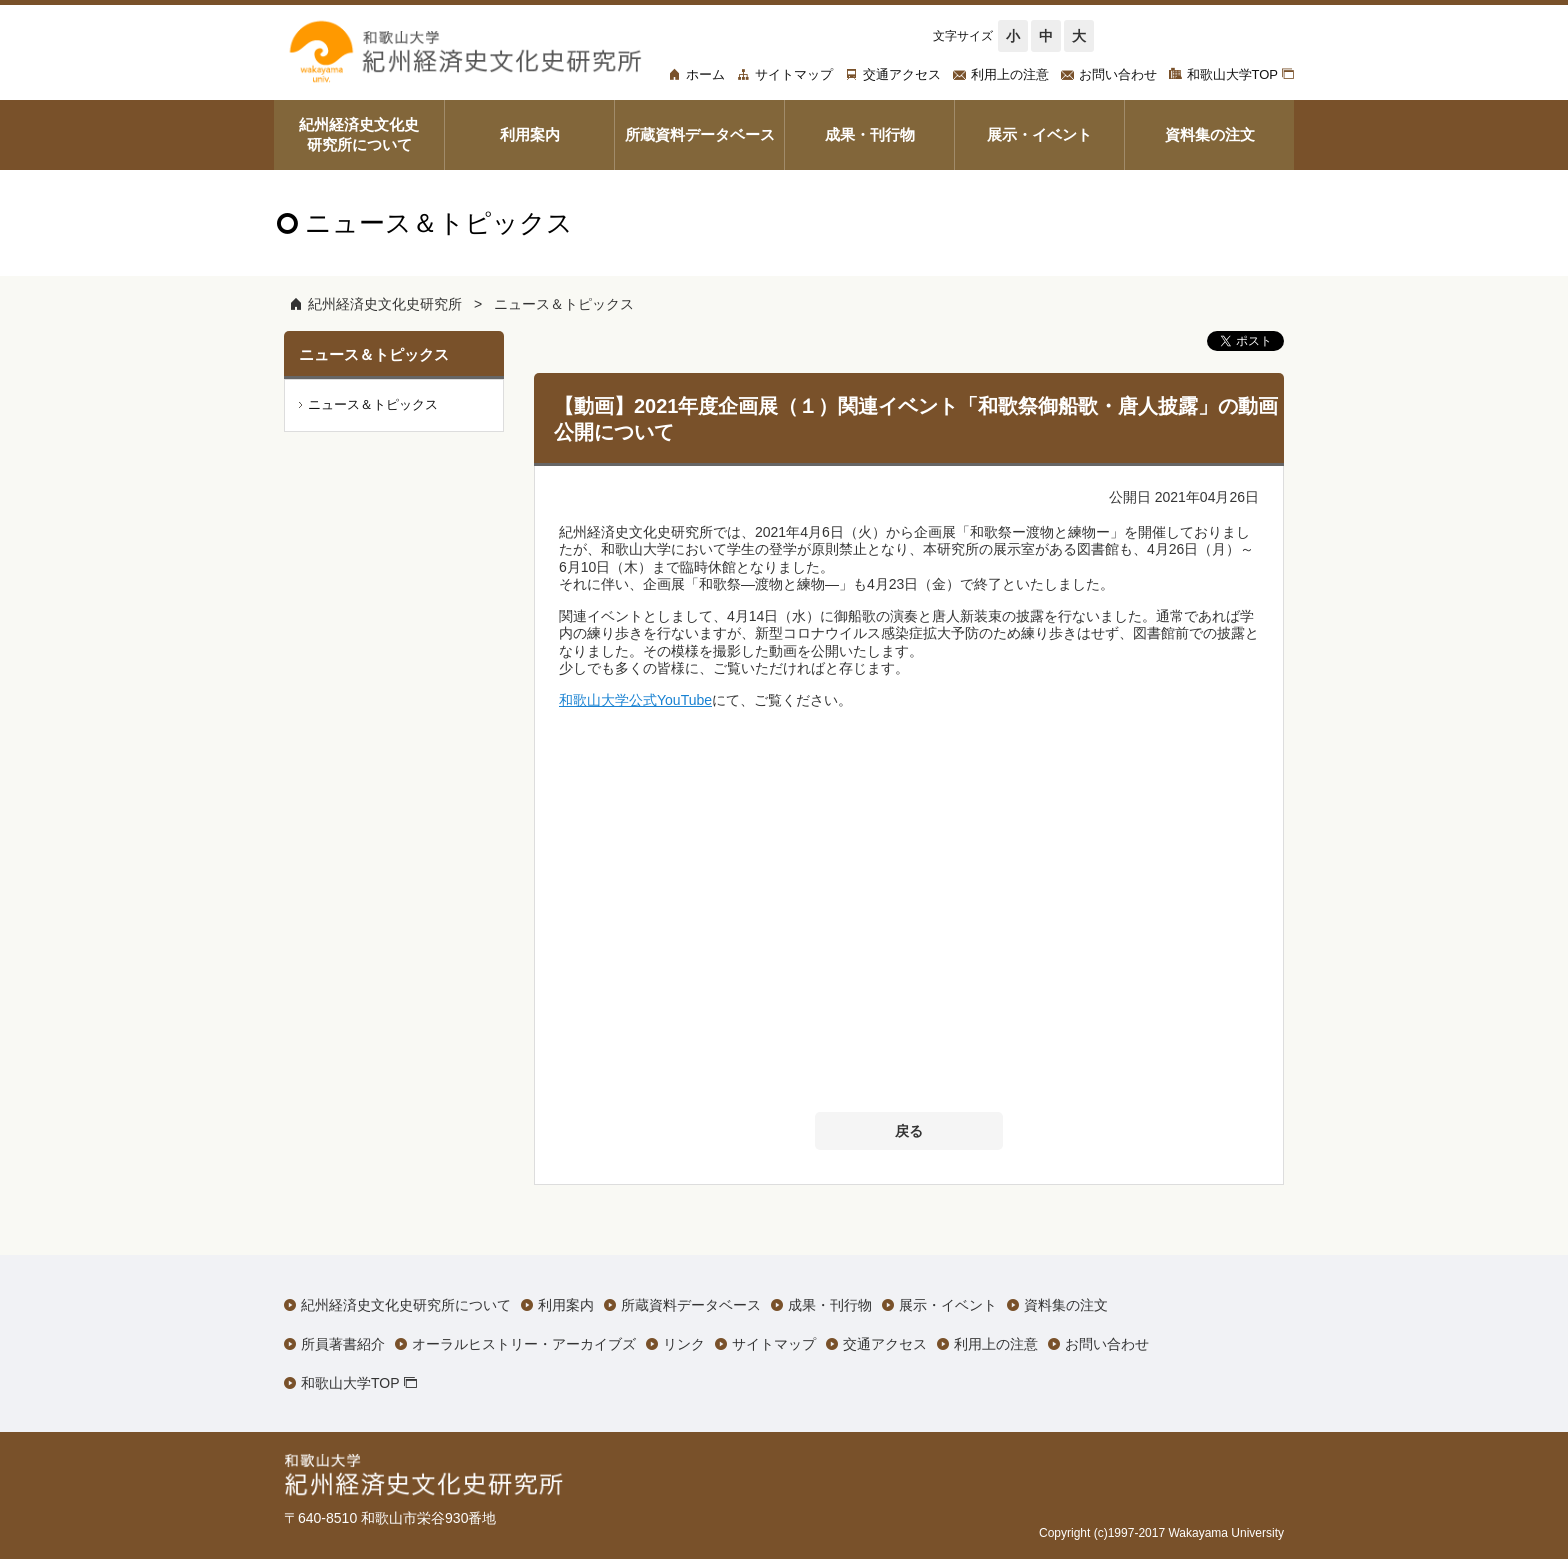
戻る (909, 1131)
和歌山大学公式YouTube (635, 700)
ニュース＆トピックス (564, 304)
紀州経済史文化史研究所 (385, 304)
